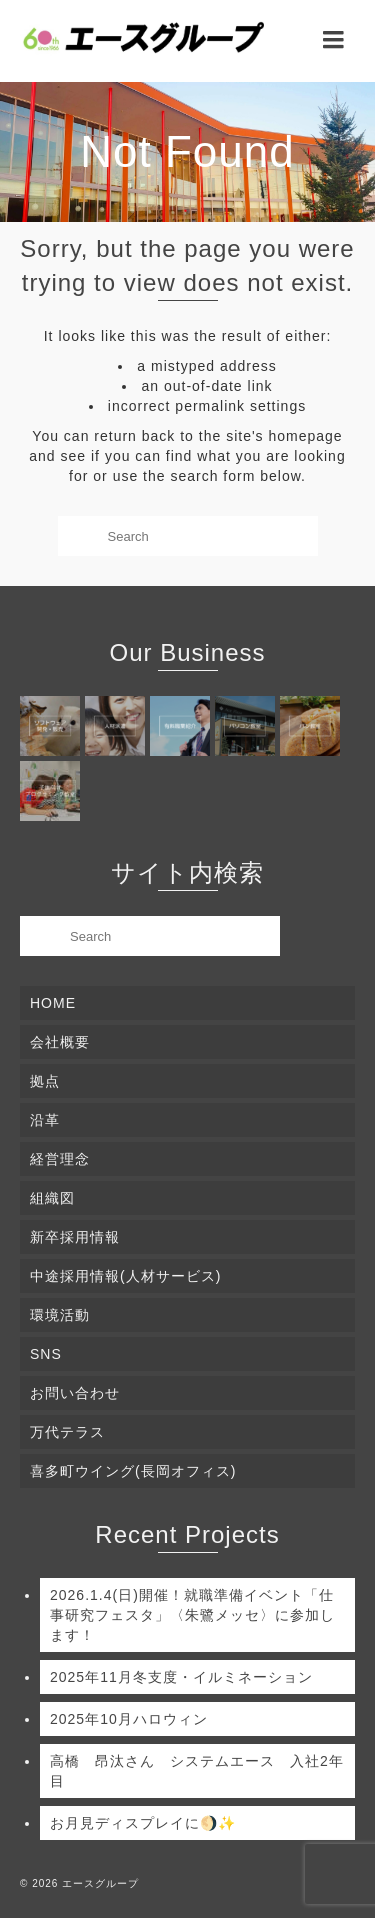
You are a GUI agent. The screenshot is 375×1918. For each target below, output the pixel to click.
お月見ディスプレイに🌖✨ (143, 1823)
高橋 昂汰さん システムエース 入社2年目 (197, 1771)
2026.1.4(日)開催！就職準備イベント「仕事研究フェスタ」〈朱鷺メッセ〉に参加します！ (192, 1615)
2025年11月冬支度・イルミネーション (181, 1677)
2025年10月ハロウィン (129, 1719)
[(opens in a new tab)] (52, 726)
